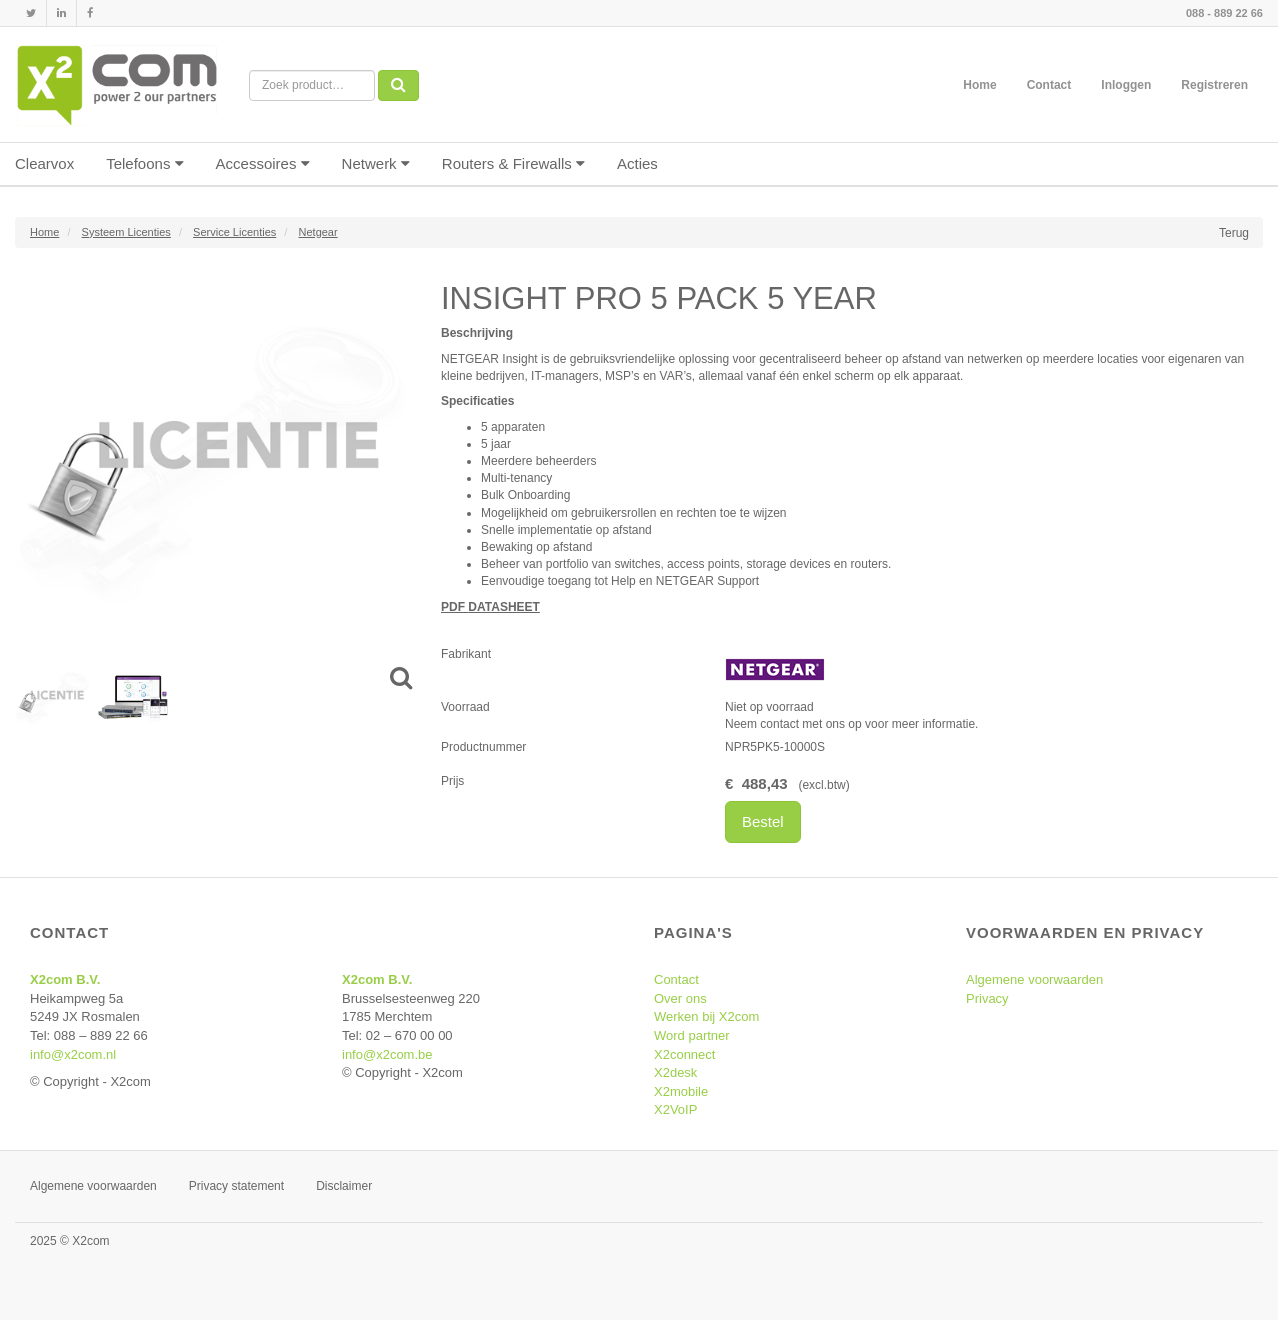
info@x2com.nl (73, 1054)
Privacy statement (236, 1186)
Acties (637, 163)
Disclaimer (344, 1186)
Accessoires (263, 163)
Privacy (987, 998)
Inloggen (1126, 85)
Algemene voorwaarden (1034, 979)
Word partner (692, 1035)
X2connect (684, 1054)
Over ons (680, 998)
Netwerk (376, 163)
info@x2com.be (387, 1054)
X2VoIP (675, 1109)
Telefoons (144, 163)
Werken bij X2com (706, 1016)
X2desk (675, 1072)
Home (979, 85)
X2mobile (681, 1091)
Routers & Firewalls (513, 163)
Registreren (1214, 85)
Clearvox (44, 163)
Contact (1049, 85)
